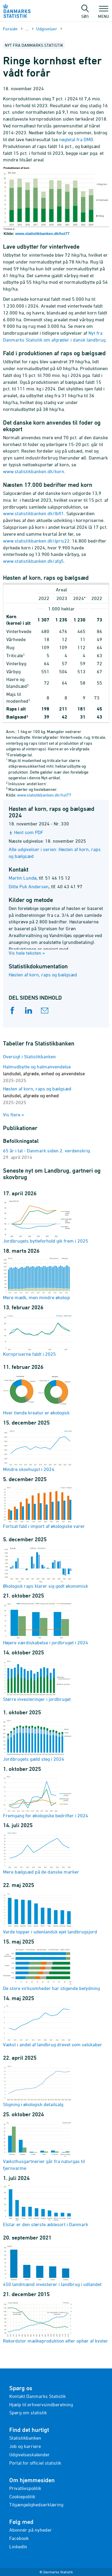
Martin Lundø (22, 878)
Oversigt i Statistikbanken (29, 1056)
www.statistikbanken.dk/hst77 (42, 233)
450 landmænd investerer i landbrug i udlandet (52, 2265)
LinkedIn (18, 2546)
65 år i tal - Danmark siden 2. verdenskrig (46, 1150)
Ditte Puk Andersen (29, 886)
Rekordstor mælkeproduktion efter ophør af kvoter (55, 2322)
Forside (10, 28)
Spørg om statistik (28, 2412)
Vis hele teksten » (27, 953)
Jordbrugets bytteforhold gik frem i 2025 (45, 1221)
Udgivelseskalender (29, 2454)
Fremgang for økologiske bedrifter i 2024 (45, 1796)
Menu (103, 13)
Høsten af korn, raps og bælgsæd (43, 974)
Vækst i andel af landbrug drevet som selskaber (52, 2025)
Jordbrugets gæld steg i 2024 (37, 1740)
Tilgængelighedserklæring (36, 2504)
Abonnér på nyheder (30, 2530)
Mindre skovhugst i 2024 (37, 1450)
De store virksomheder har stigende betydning (51, 1969)
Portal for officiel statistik (35, 2463)
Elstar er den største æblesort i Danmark (45, 2205)
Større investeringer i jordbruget (37, 1680)
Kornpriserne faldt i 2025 (37, 1335)
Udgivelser (46, 28)
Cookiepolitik (22, 2496)
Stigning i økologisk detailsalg (37, 2085)
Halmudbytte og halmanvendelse (44, 1073)
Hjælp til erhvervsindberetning (41, 2404)
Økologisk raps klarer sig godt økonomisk (45, 1567)
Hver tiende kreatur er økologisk (37, 1394)
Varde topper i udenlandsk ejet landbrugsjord (50, 1912)
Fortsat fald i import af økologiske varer (44, 1507)
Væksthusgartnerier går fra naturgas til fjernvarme (44, 2146)
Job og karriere (25, 2446)
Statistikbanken (25, 2438)
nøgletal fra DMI (75, 139)
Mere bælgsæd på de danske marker (41, 1853)
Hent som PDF (28, 832)
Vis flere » (13, 1114)
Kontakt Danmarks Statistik (37, 2396)
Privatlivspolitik (25, 2488)
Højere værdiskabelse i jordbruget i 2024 (45, 1623)
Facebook (19, 2538)
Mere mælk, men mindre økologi (37, 1278)
